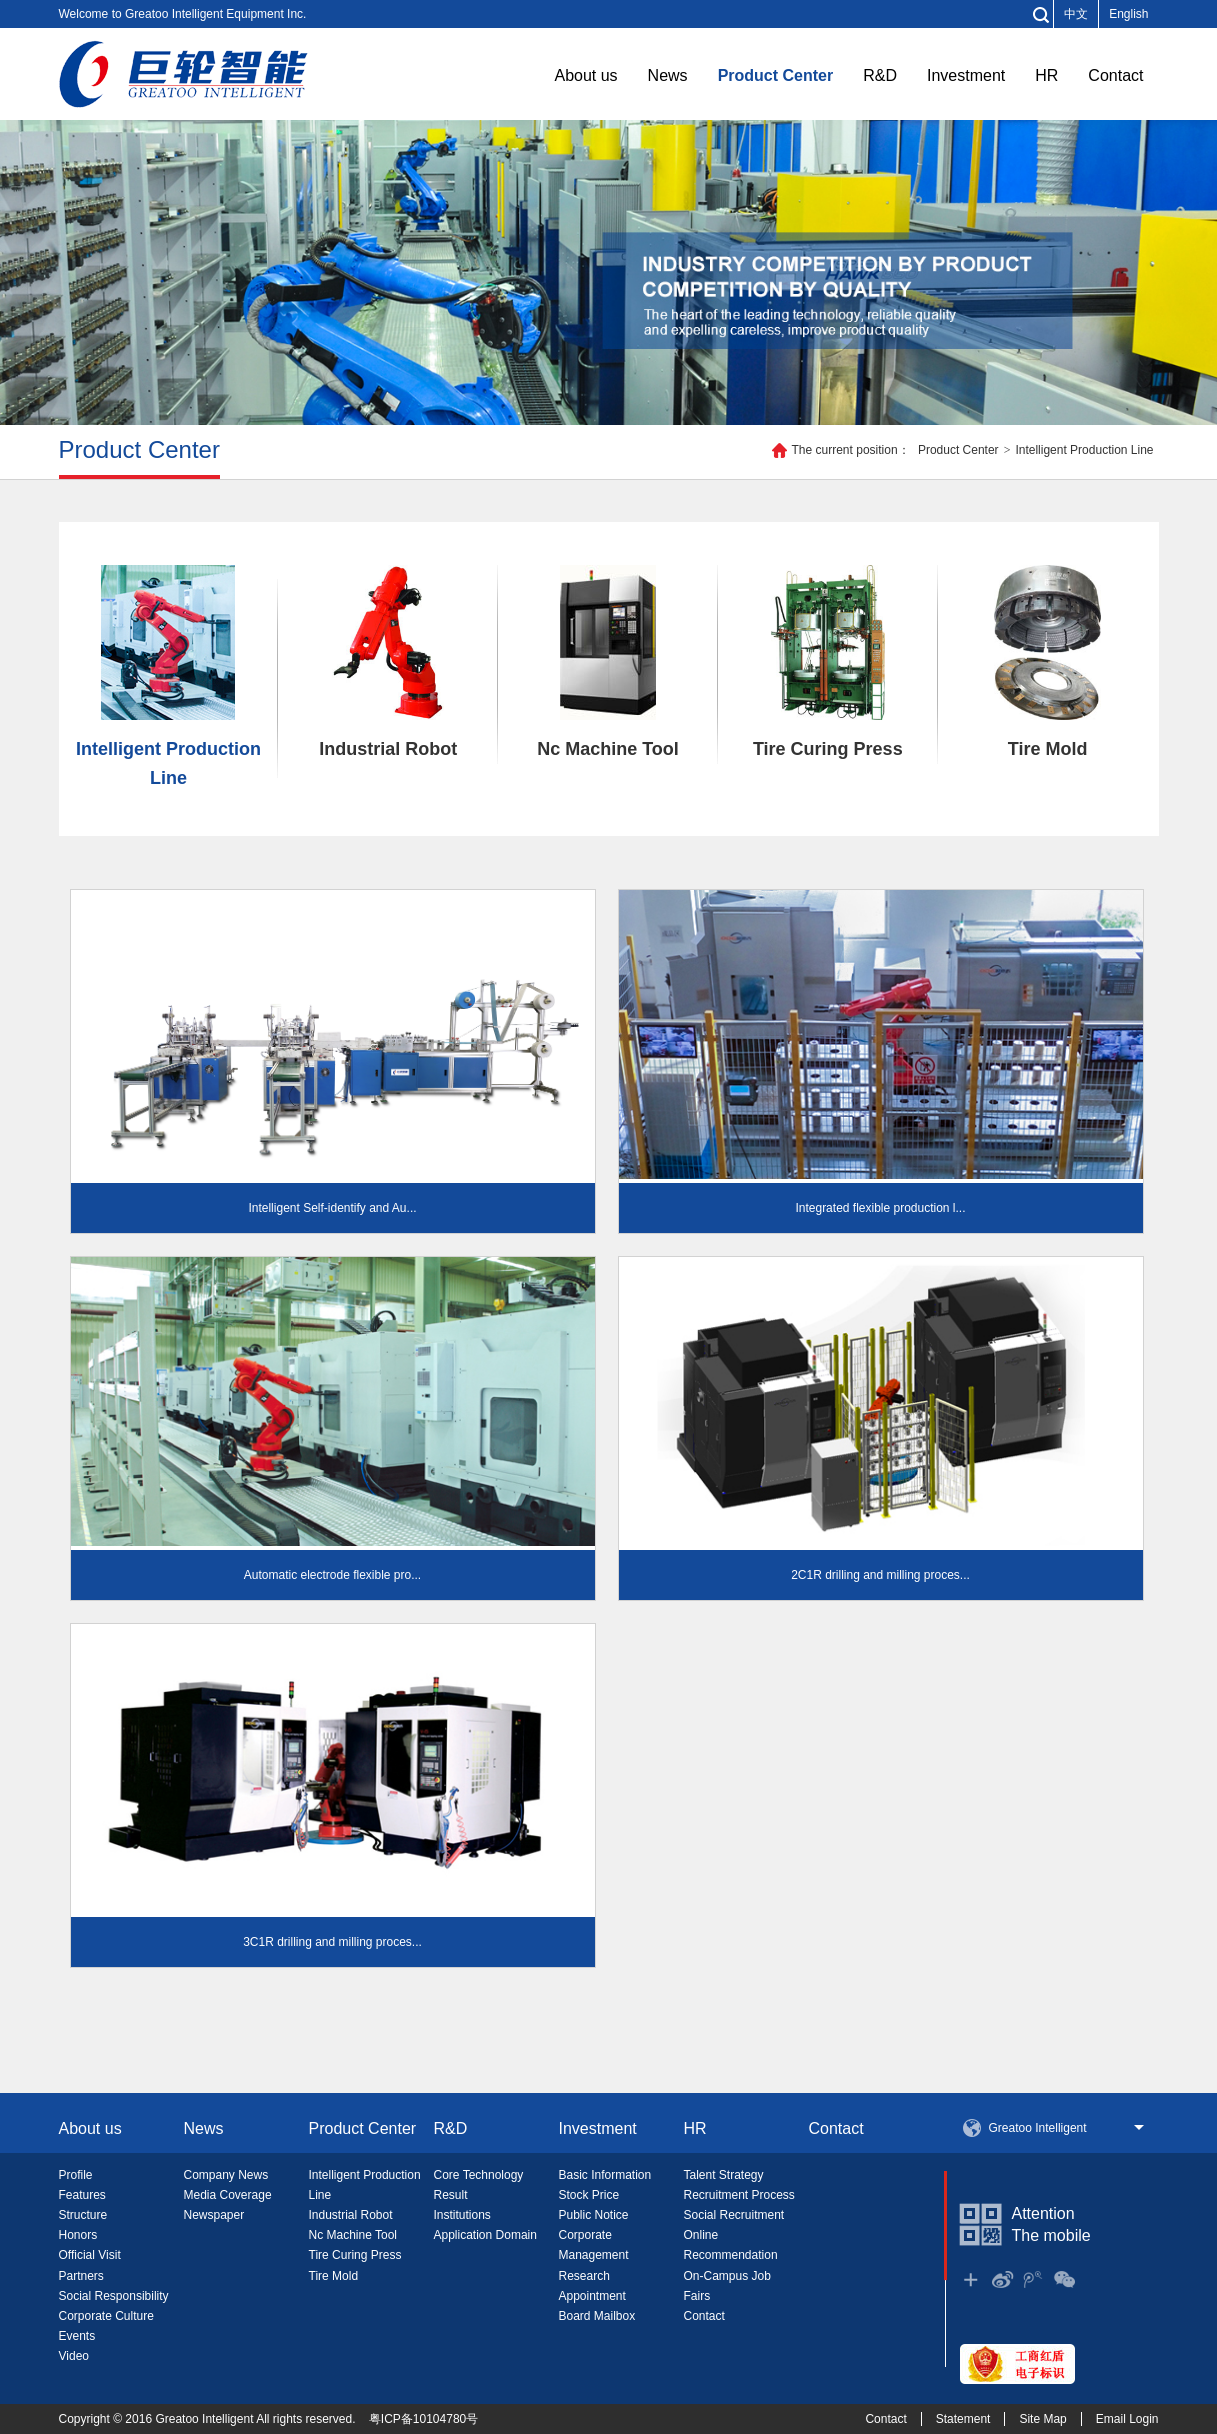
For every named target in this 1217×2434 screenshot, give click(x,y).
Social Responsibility (114, 2296)
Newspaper (214, 2215)
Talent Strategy (724, 2175)
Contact (1115, 75)
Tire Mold (1047, 662)
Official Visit (90, 2255)
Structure (83, 2215)
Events (77, 2336)
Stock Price (589, 2195)
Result (451, 2195)
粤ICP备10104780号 (423, 2419)
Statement (963, 2419)
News (668, 75)
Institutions (462, 2215)
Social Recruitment (734, 2215)
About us (585, 75)
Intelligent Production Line (1084, 450)
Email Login (1127, 2419)
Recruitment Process (739, 2195)
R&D (880, 75)
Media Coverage (228, 2195)
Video (74, 2356)
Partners (81, 2276)
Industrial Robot (388, 662)
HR (1046, 75)
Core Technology (479, 2175)
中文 (1076, 14)
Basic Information (605, 2175)
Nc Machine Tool (608, 662)
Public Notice (594, 2215)
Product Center (776, 75)
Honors (78, 2235)
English (1128, 14)
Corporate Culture (106, 2316)
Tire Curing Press (828, 662)
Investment (966, 75)
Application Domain (485, 2235)
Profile (76, 2175)
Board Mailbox (597, 2316)
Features (82, 2195)
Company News (226, 2175)
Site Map (1042, 2419)
